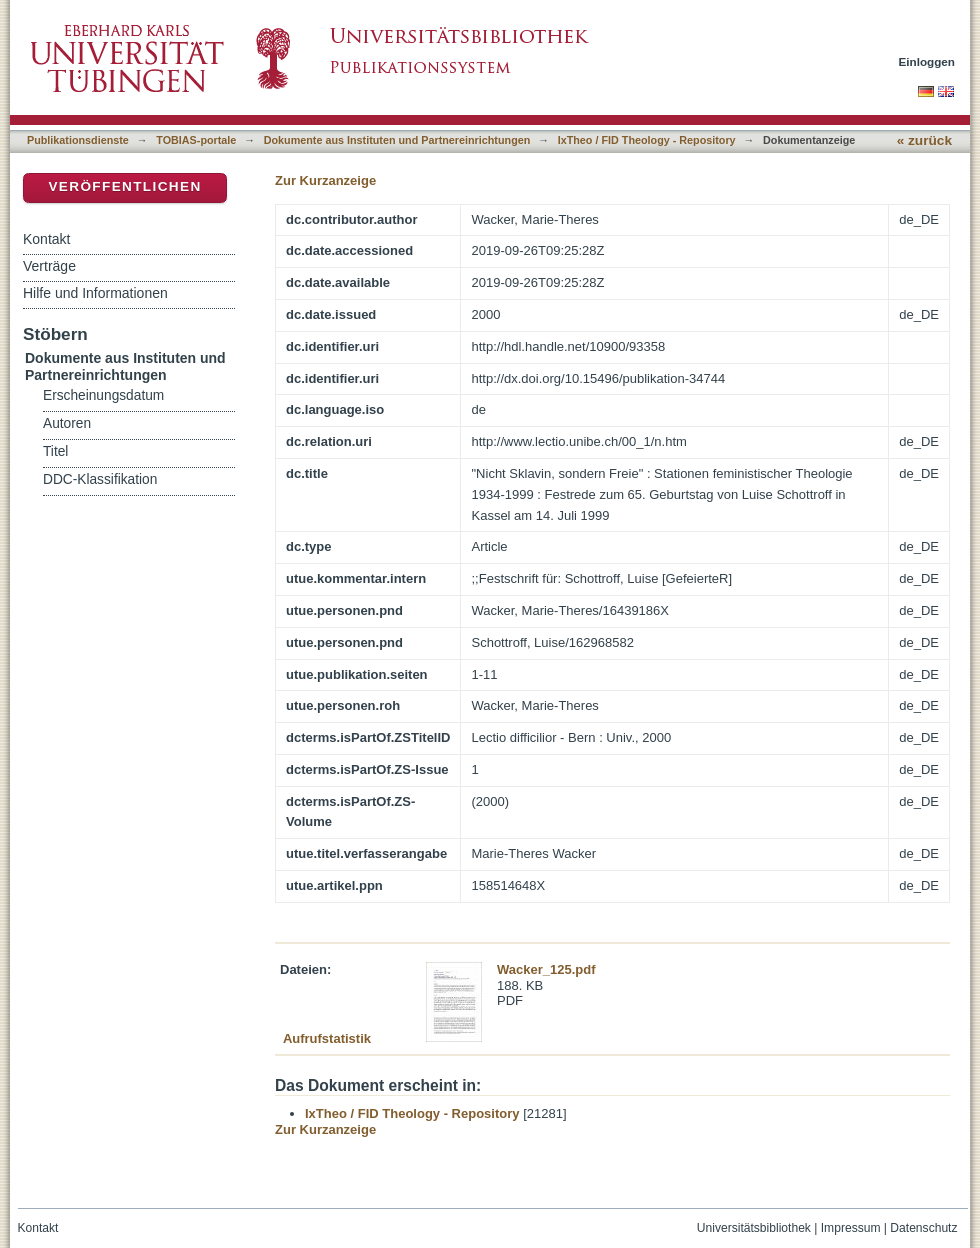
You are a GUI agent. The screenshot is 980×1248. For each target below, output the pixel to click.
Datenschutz (923, 1228)
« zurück (924, 140)
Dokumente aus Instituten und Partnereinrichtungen (397, 140)
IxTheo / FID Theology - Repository (647, 140)
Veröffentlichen (124, 186)
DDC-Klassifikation (100, 479)
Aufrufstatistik (327, 1038)
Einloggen (927, 61)
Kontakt (46, 239)
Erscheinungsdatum (103, 395)
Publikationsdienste (78, 140)
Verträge (49, 266)
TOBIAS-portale (196, 140)
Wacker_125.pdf (546, 969)
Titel (55, 451)
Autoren (67, 423)
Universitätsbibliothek (754, 1228)
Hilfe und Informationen (95, 293)
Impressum (851, 1228)
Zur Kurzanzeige (325, 180)
